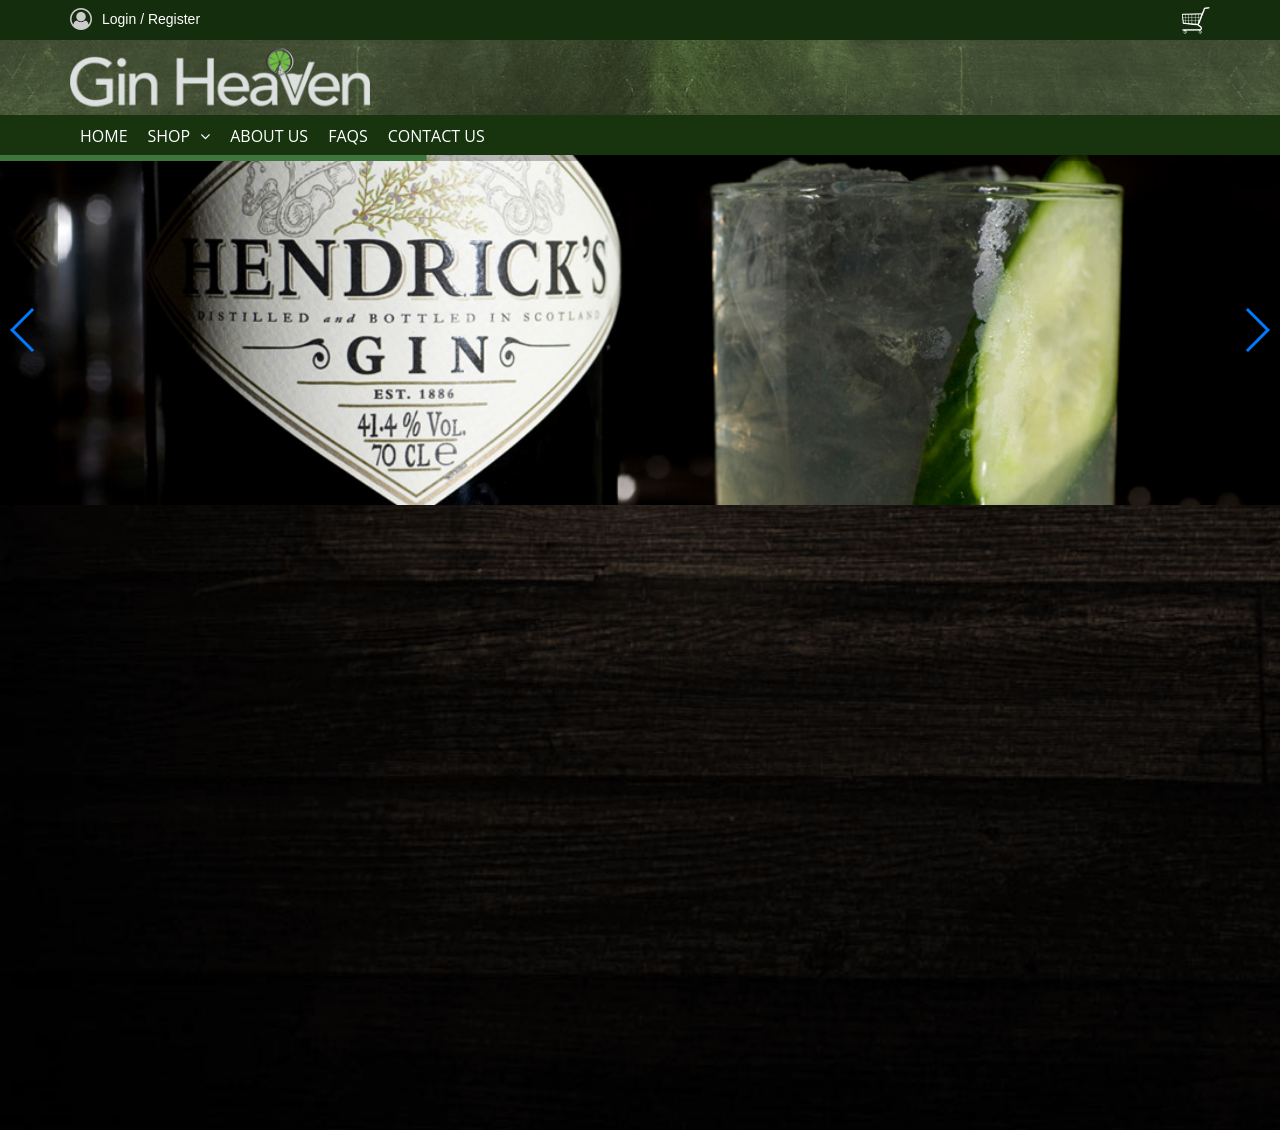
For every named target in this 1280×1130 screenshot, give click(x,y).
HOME (104, 136)
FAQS (348, 136)
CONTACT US (436, 136)
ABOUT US (269, 136)
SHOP (179, 136)
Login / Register (135, 19)
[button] (1256, 330)
